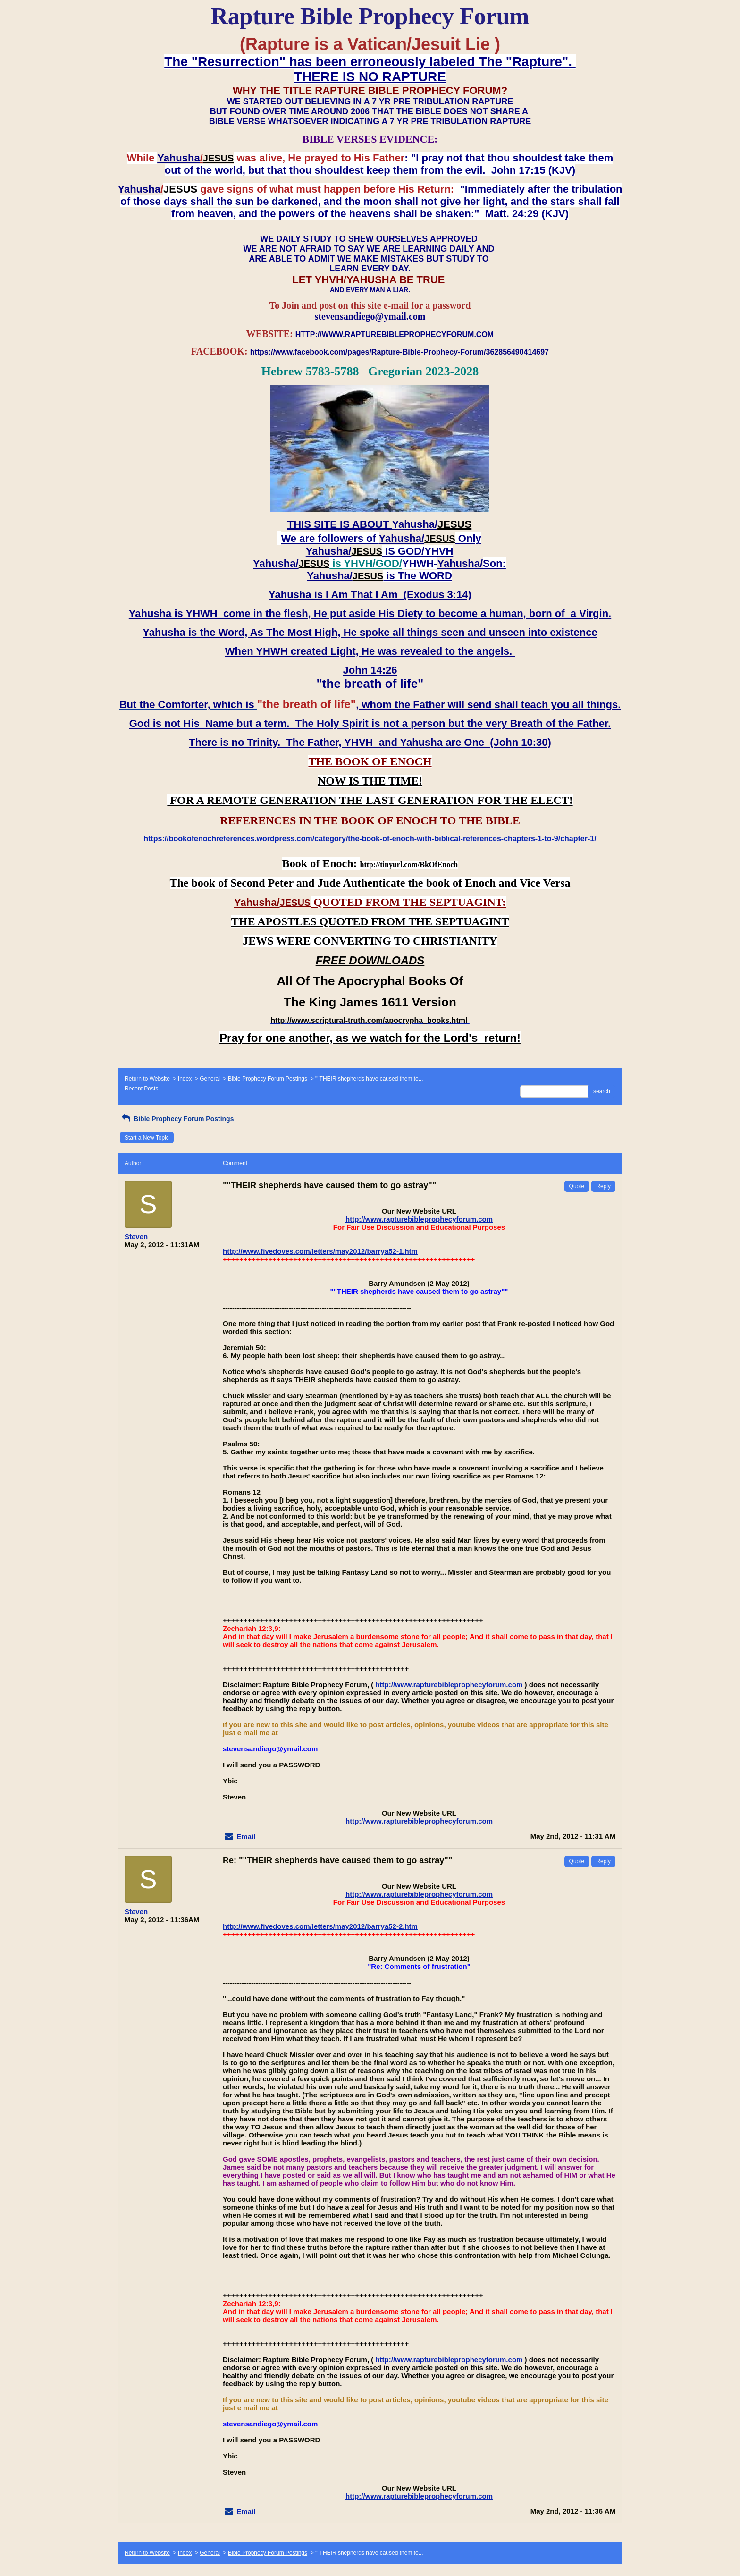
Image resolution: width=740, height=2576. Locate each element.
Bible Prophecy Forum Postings (267, 1078)
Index (185, 1078)
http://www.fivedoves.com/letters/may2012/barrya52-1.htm (320, 1251)
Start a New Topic (147, 1137)
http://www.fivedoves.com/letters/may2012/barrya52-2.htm (320, 1926)
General (210, 1078)
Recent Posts (141, 1088)
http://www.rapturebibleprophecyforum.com (419, 1219)
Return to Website (147, 1078)
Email (245, 1837)
